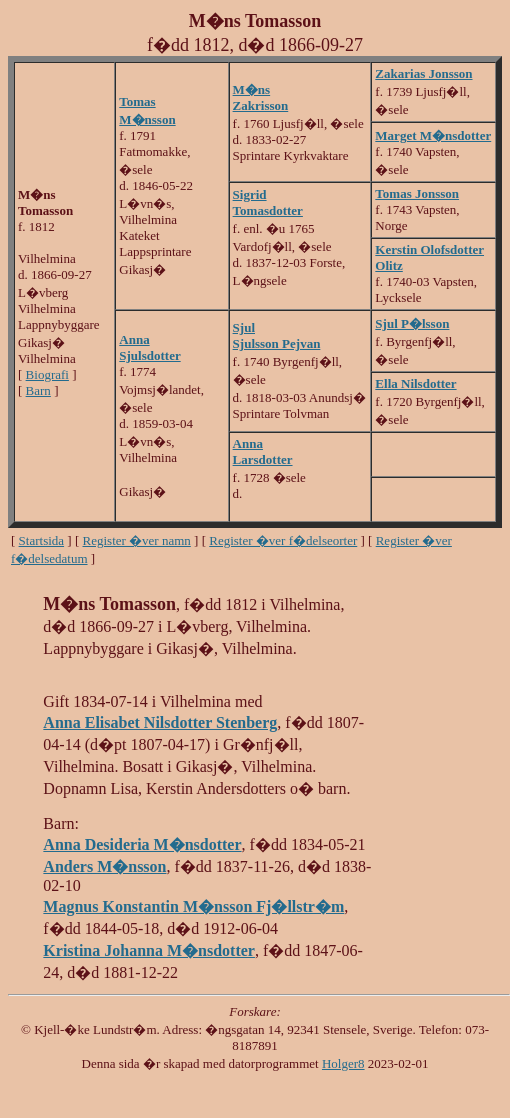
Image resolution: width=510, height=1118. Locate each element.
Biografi (47, 374)
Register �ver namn (137, 540)
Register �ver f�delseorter (283, 540)
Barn (38, 390)
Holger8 (343, 1063)
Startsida (42, 540)
